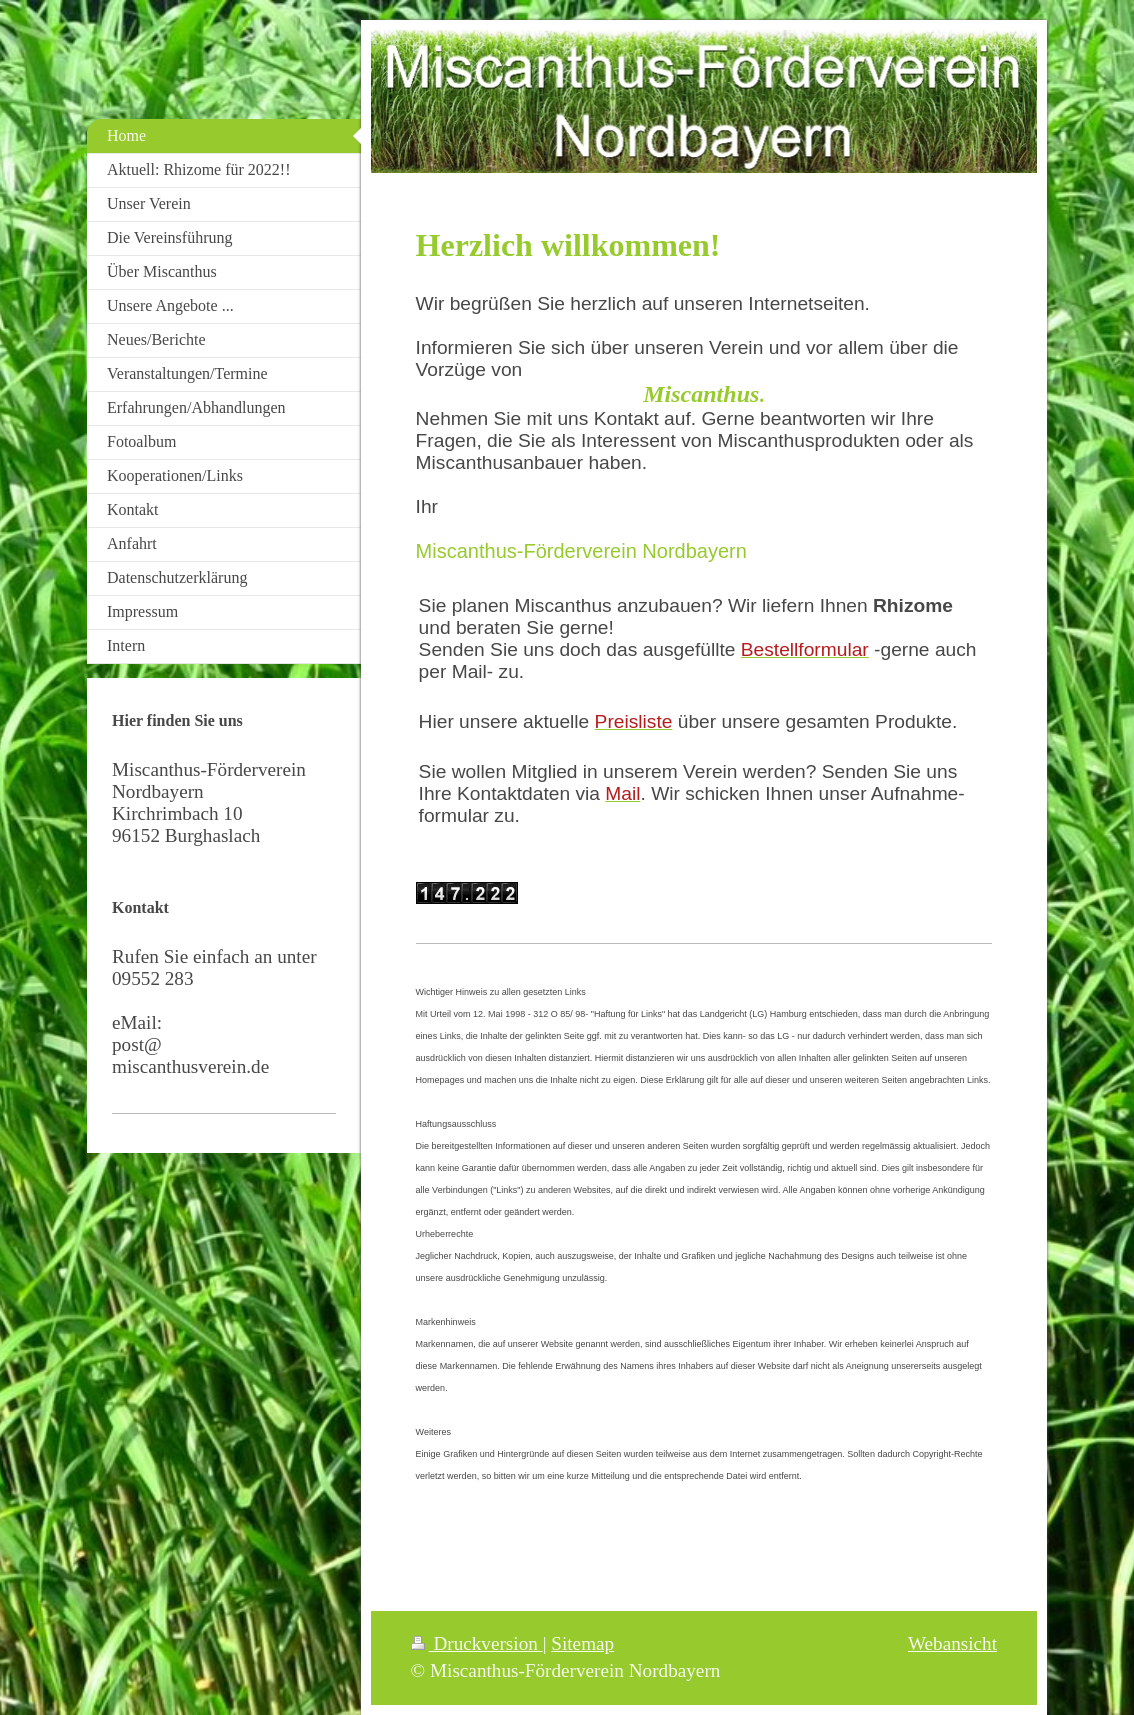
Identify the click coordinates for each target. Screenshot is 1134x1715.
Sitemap (582, 1643)
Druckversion (477, 1643)
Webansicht (952, 1643)
